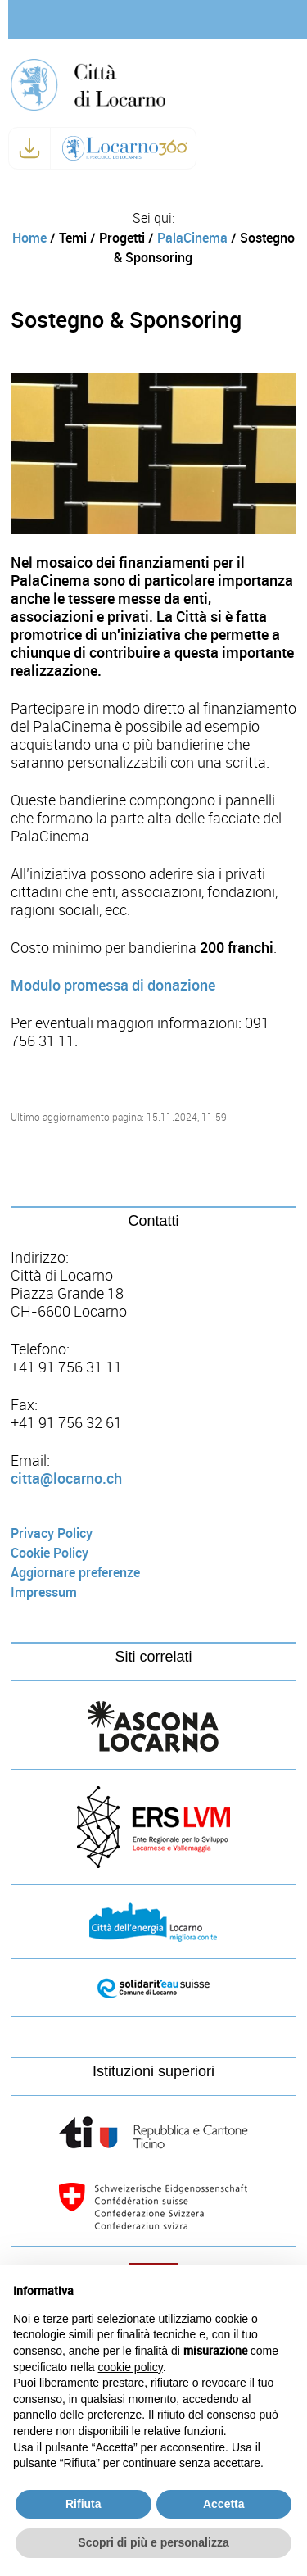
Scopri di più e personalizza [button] (153, 2542)
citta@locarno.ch (66, 1479)
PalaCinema (192, 238)
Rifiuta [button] (83, 2503)
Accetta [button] (224, 2503)
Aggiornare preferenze (75, 1573)
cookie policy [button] (130, 2367)
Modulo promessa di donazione (113, 986)
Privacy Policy (52, 1533)
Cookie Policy (49, 1553)
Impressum (44, 1592)
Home (29, 238)
